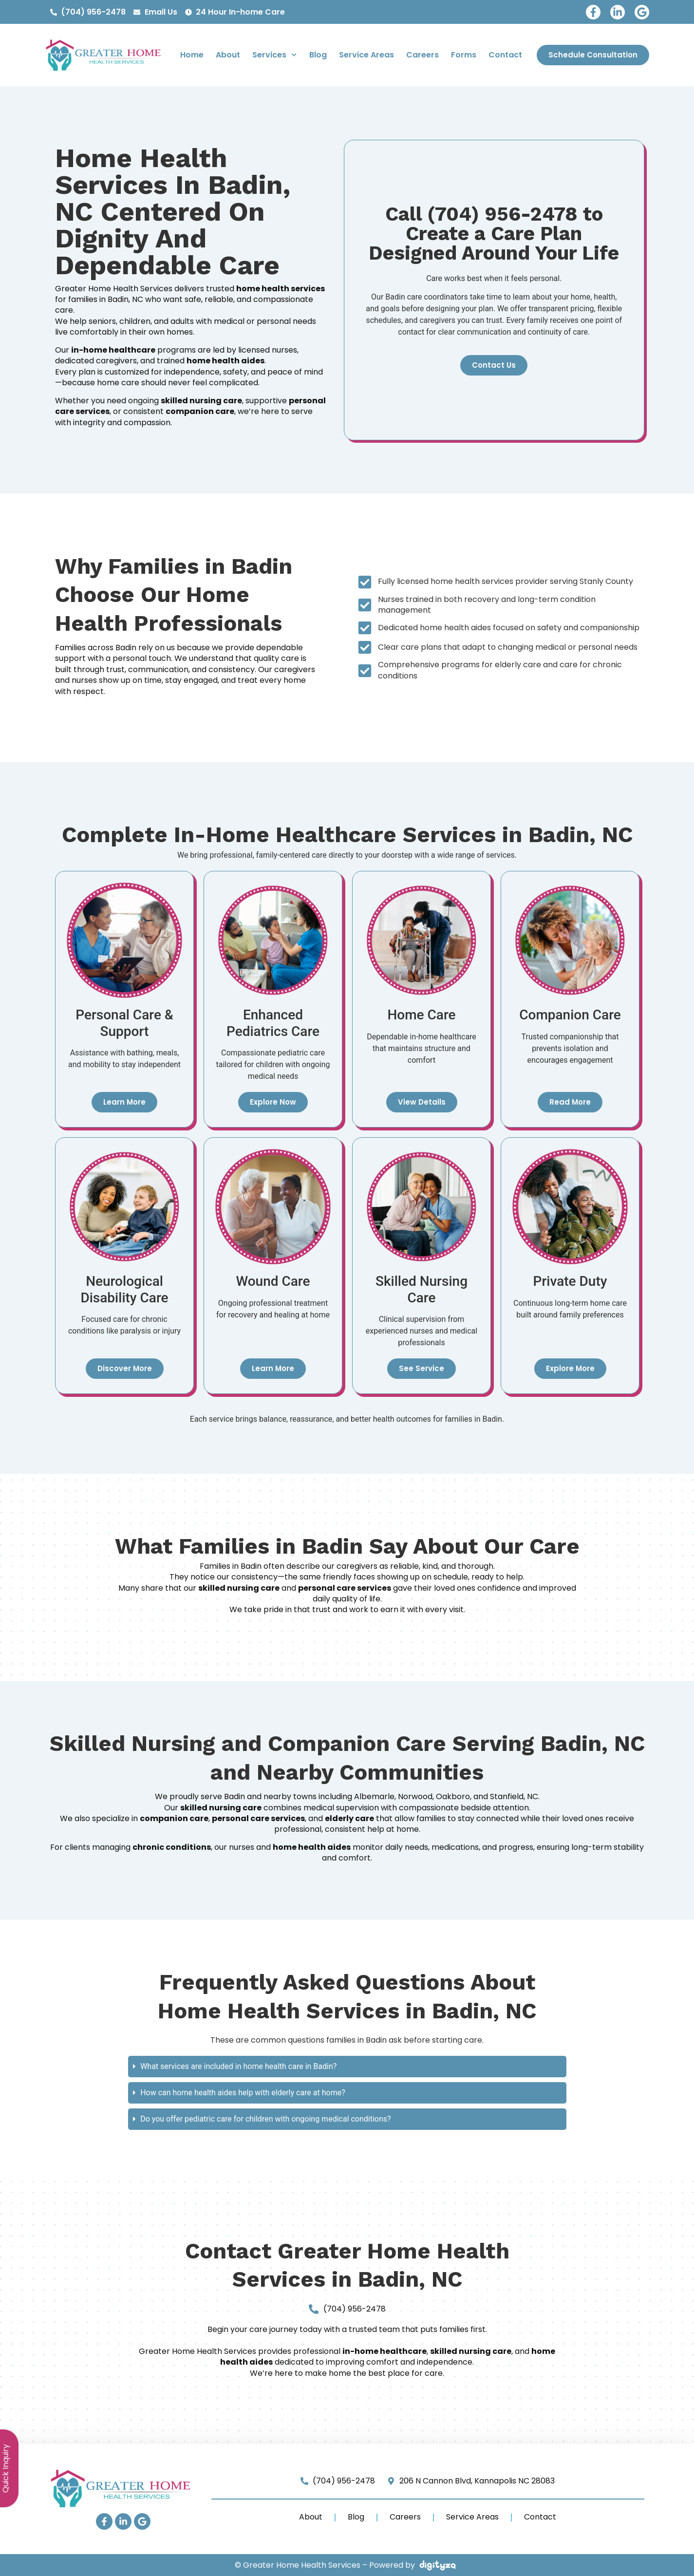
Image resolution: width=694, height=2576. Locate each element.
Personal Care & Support (124, 1023)
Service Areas (366, 54)
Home (192, 54)
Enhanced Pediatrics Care (272, 1023)
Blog (318, 54)
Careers (422, 54)
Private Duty (570, 1281)
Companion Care (570, 1015)
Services (274, 54)
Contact (505, 54)
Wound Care (273, 1281)
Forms (463, 54)
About (228, 54)
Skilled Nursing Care (421, 1289)
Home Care (421, 1015)
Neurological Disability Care (124, 1289)
